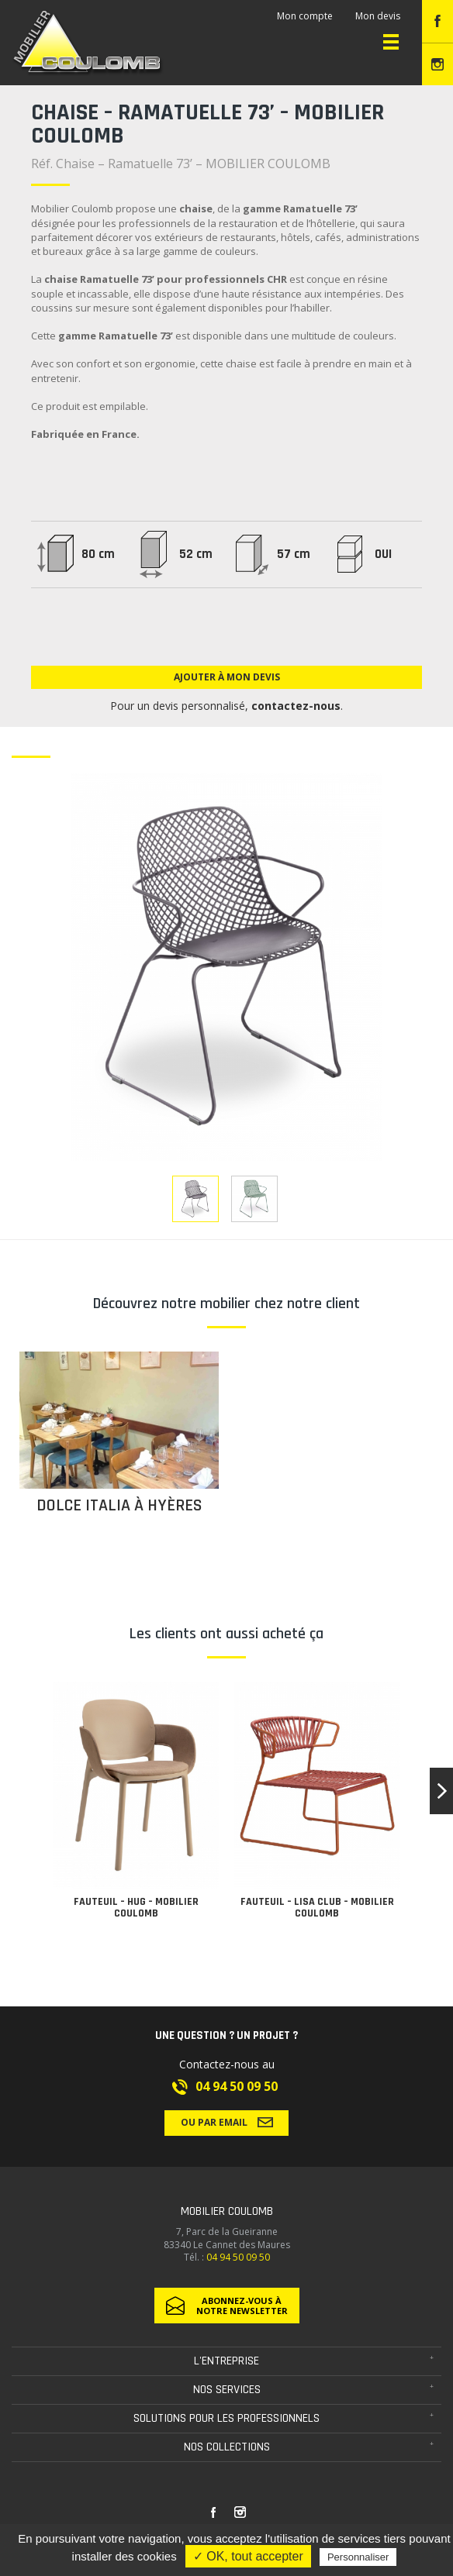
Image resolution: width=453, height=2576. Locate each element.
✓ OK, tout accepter (248, 2556)
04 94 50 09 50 (236, 2086)
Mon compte (305, 15)
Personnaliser (358, 2557)
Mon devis (377, 15)
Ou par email (227, 2122)
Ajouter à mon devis (227, 677)
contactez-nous (296, 705)
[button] (441, 1791)
